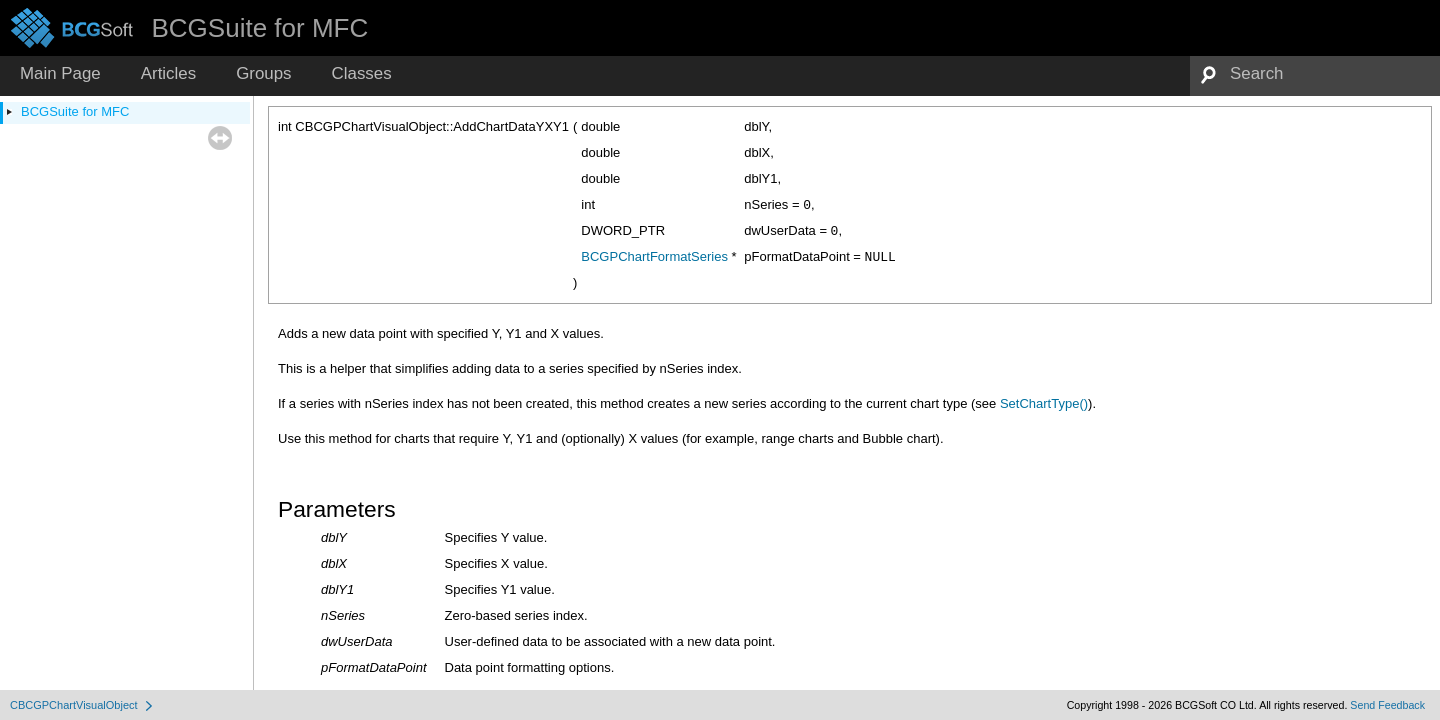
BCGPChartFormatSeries (654, 256)
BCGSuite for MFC (75, 111)
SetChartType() (1044, 403)
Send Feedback (1387, 705)
